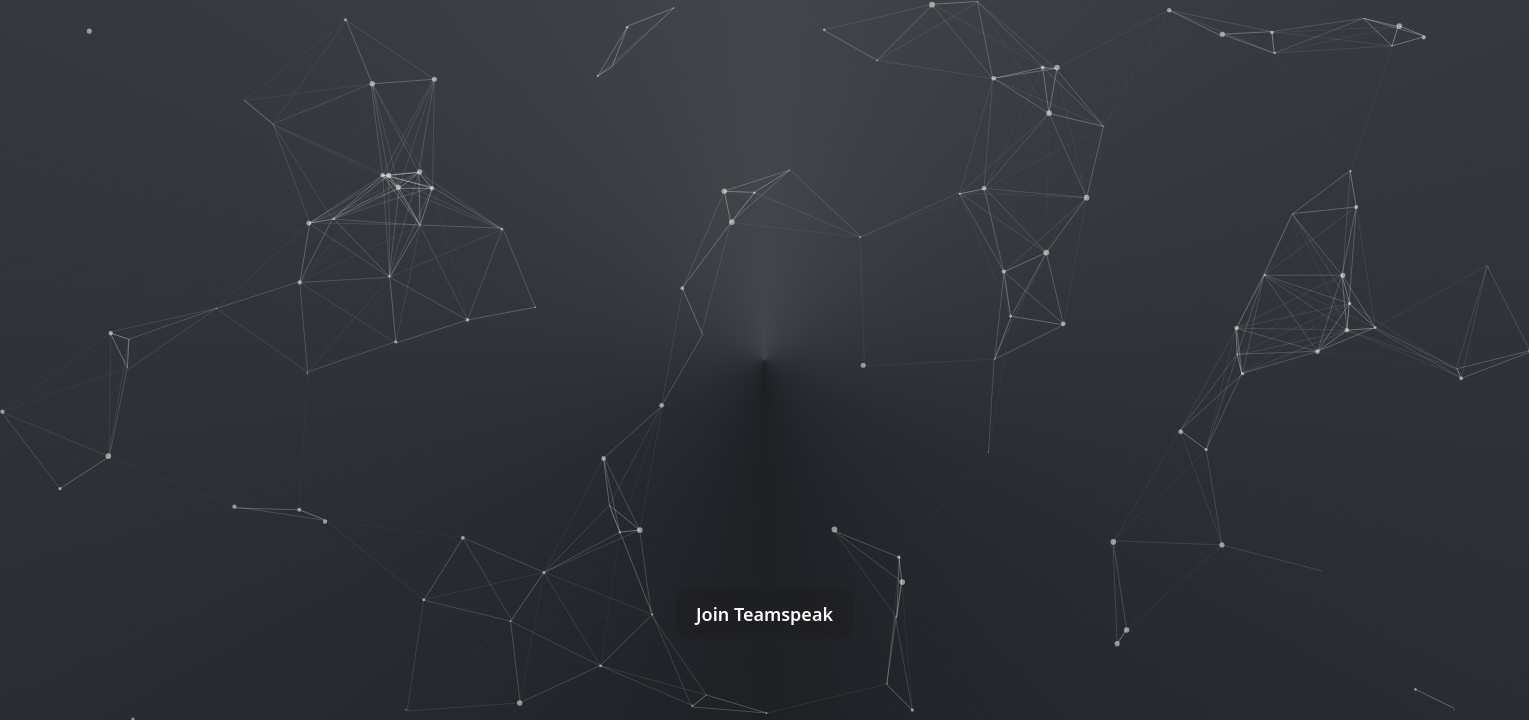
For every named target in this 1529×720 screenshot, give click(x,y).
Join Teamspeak (764, 614)
